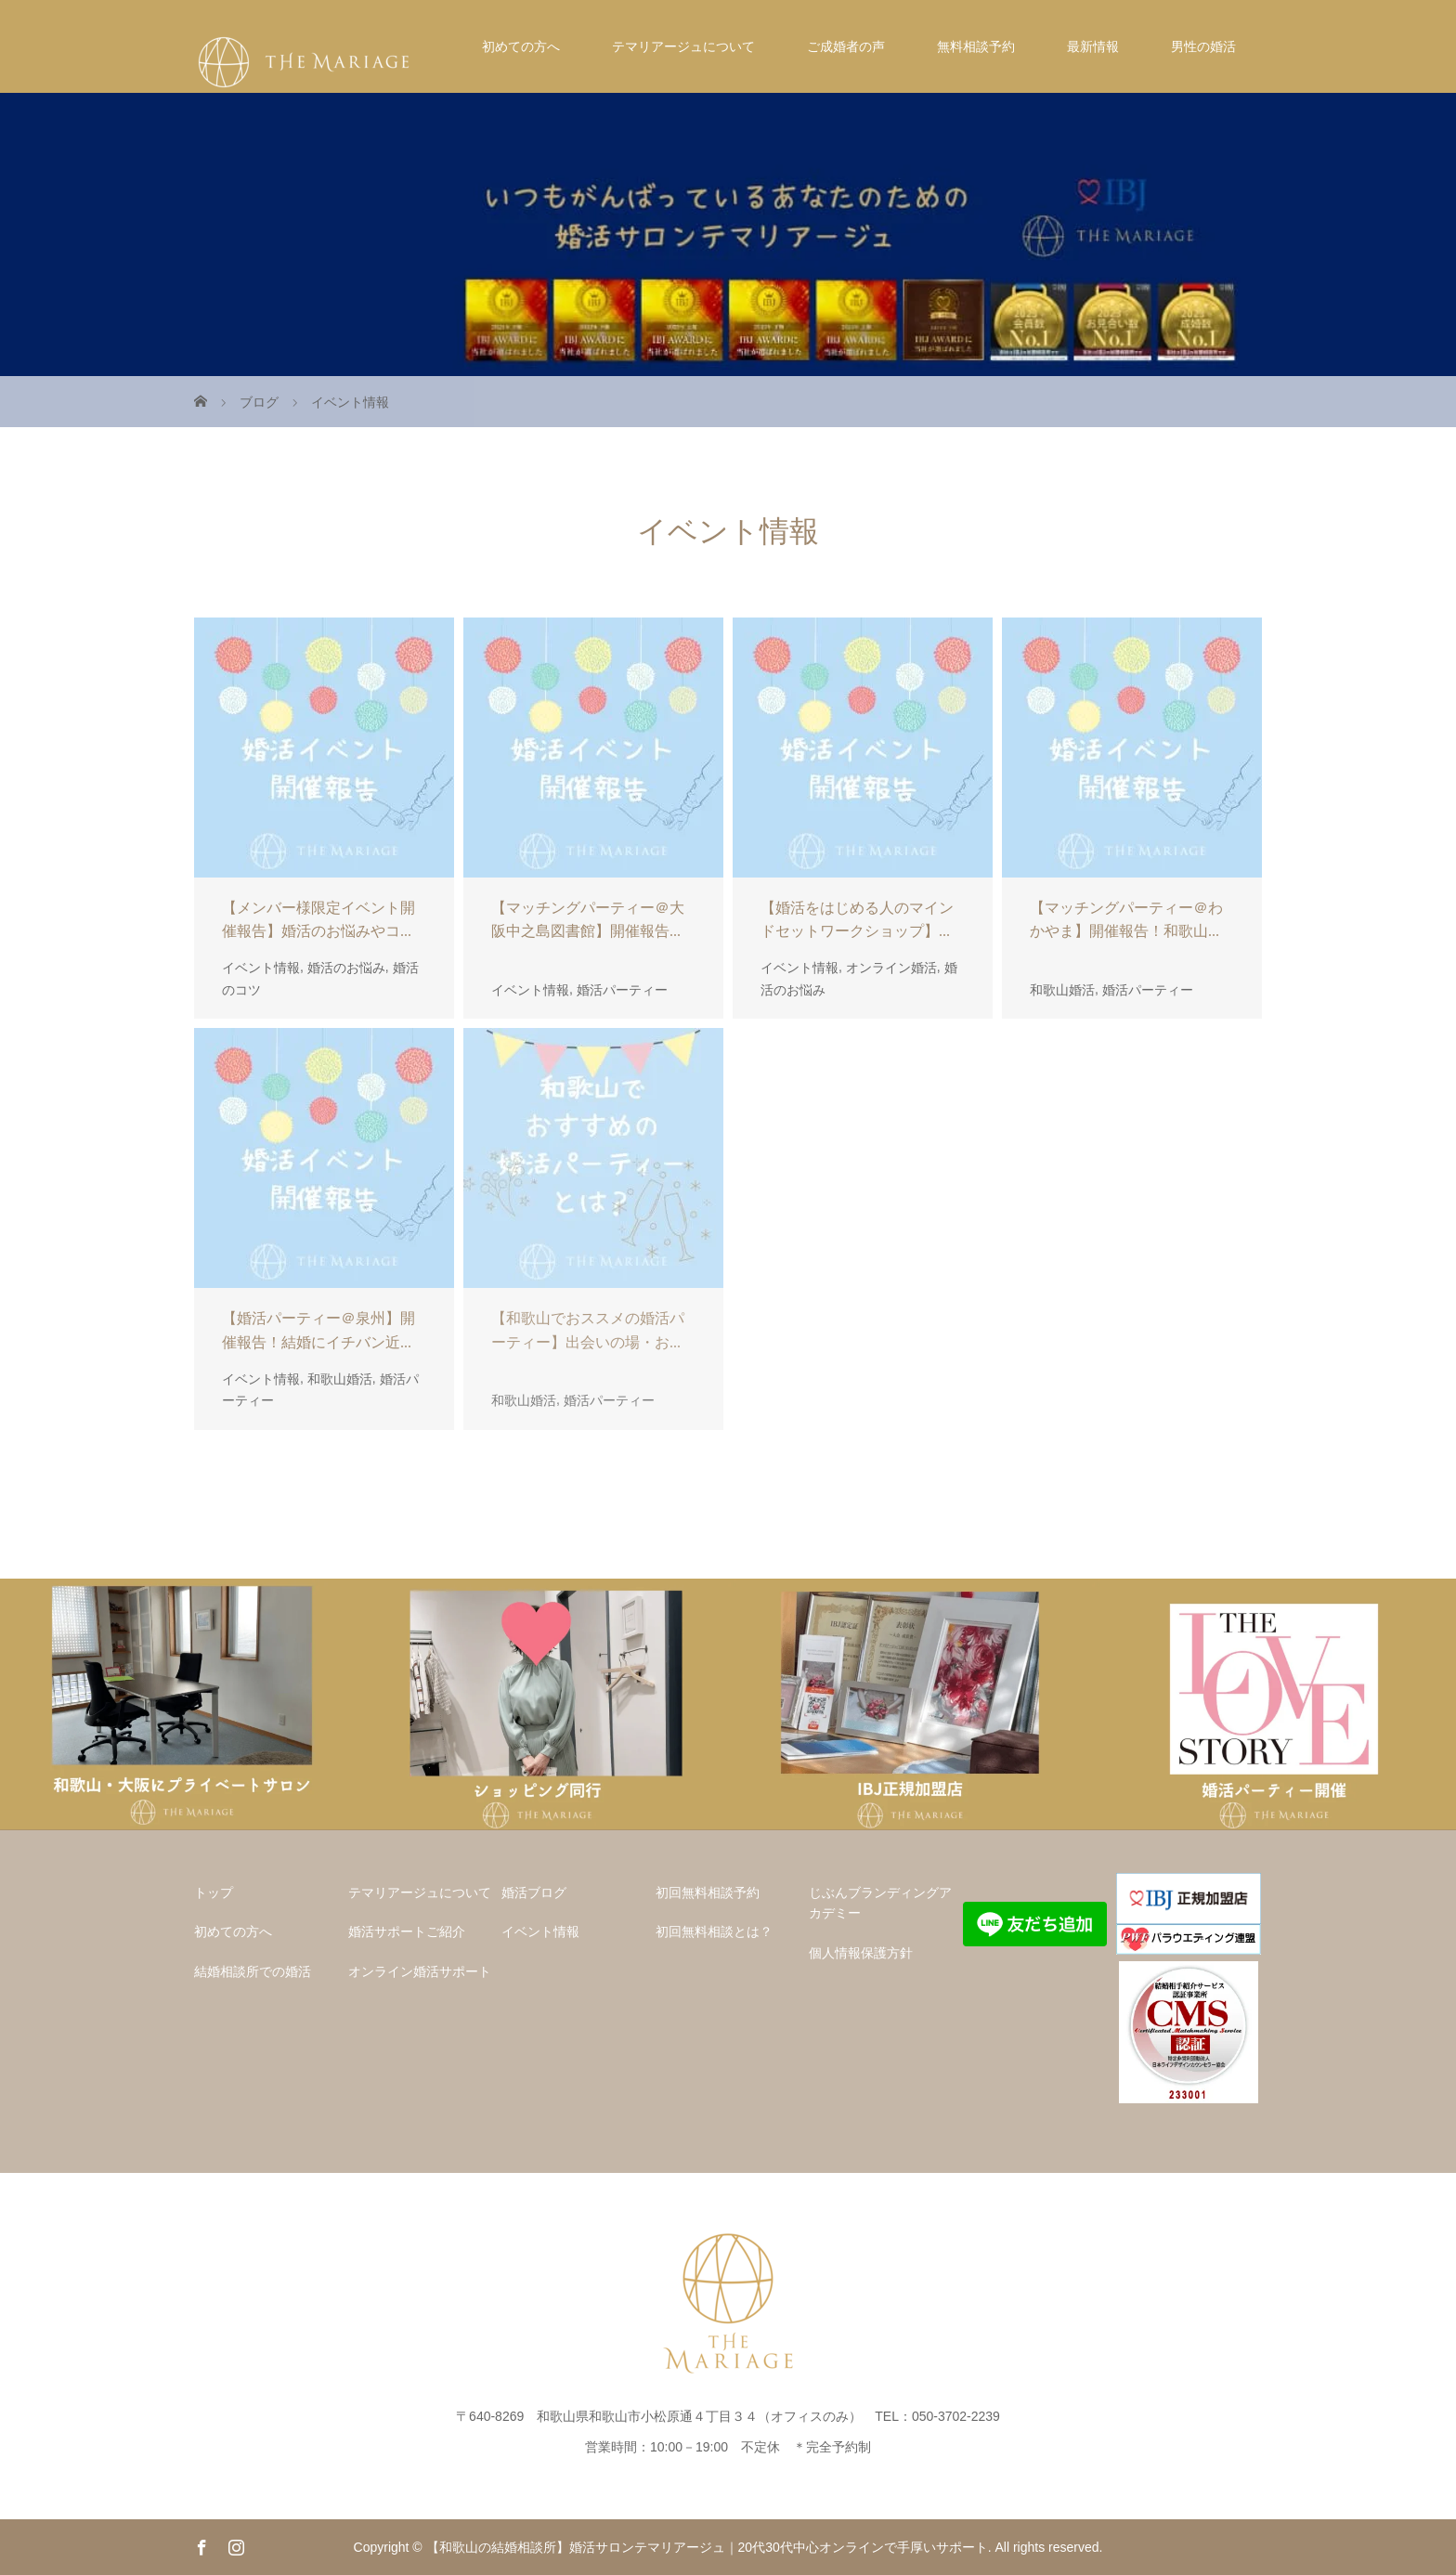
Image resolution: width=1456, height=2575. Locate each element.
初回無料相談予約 (708, 1892)
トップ (213, 1892)
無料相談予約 (976, 46)
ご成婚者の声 (846, 46)
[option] (182, 1704)
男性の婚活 (1203, 46)
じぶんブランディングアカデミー (880, 1902)
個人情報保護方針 (861, 1952)
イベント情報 (540, 1931)
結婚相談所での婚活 (252, 1971)
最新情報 (1093, 46)
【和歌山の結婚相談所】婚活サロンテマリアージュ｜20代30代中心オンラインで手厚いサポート (707, 2547)
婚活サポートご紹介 (406, 1931)
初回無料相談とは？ (714, 1931)
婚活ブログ (533, 1892)
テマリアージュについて (683, 46)
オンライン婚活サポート (419, 1971)
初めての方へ (521, 46)
